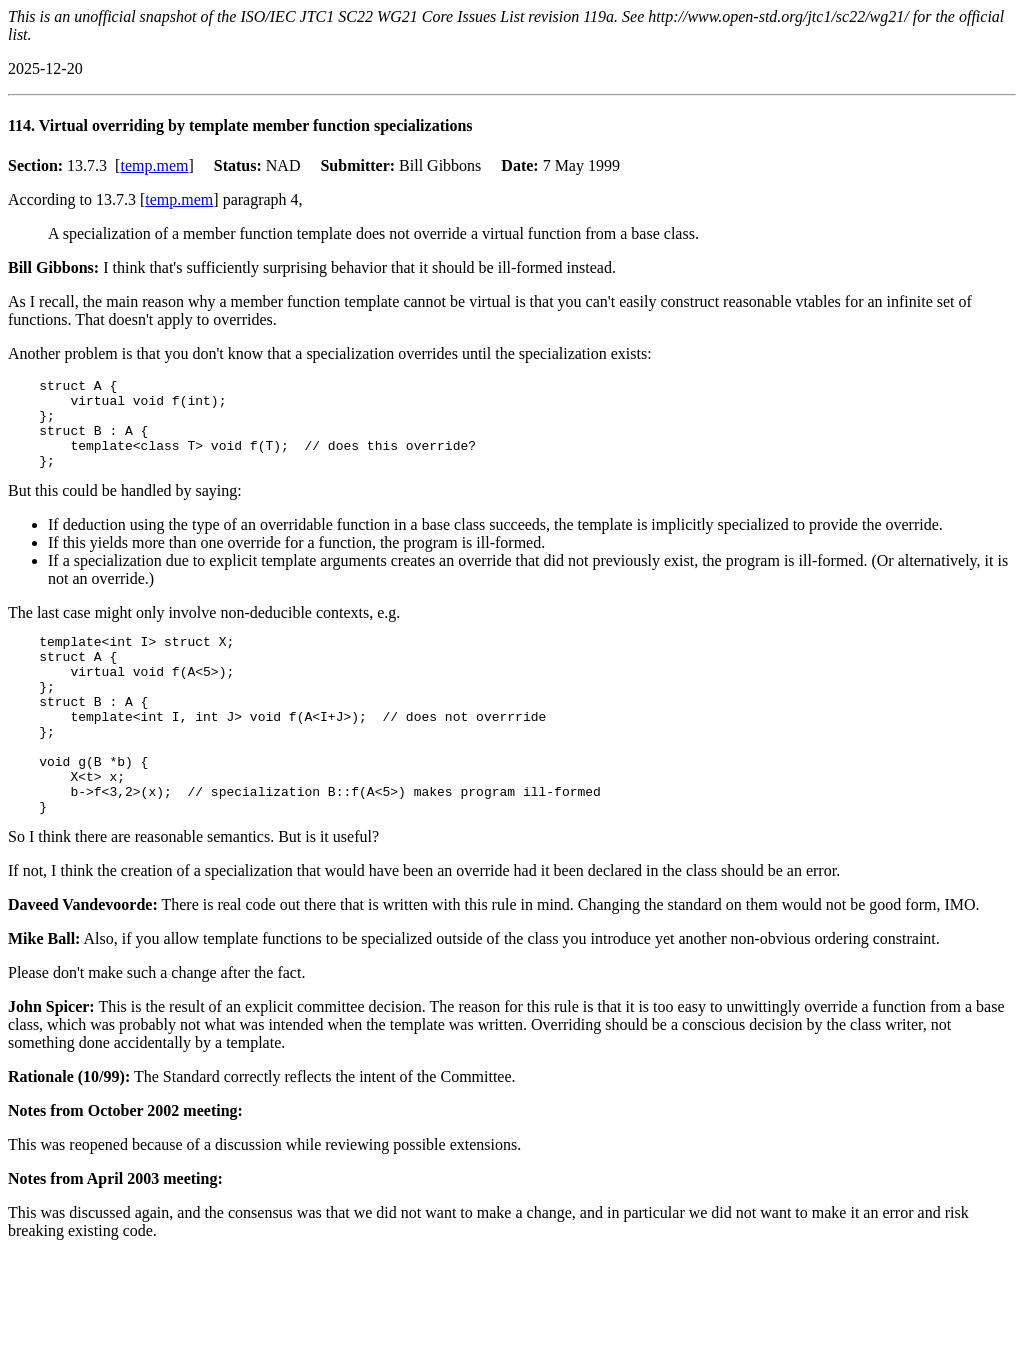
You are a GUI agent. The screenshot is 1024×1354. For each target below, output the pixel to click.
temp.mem (154, 165)
